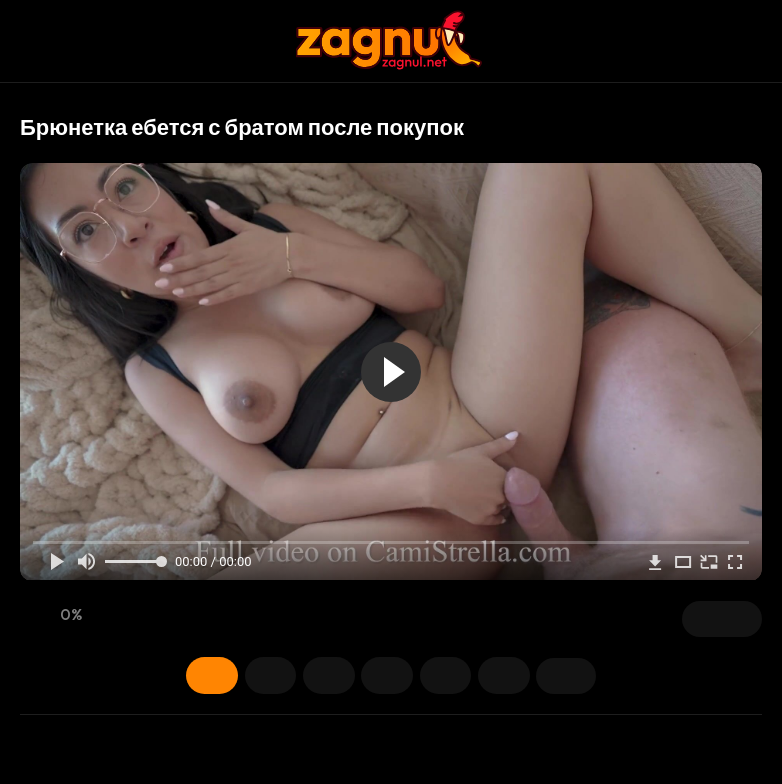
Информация (181, 675)
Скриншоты (251, 675)
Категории (461, 675)
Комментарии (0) (601, 675)
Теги (391, 675)
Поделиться (531, 675)
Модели (321, 675)
